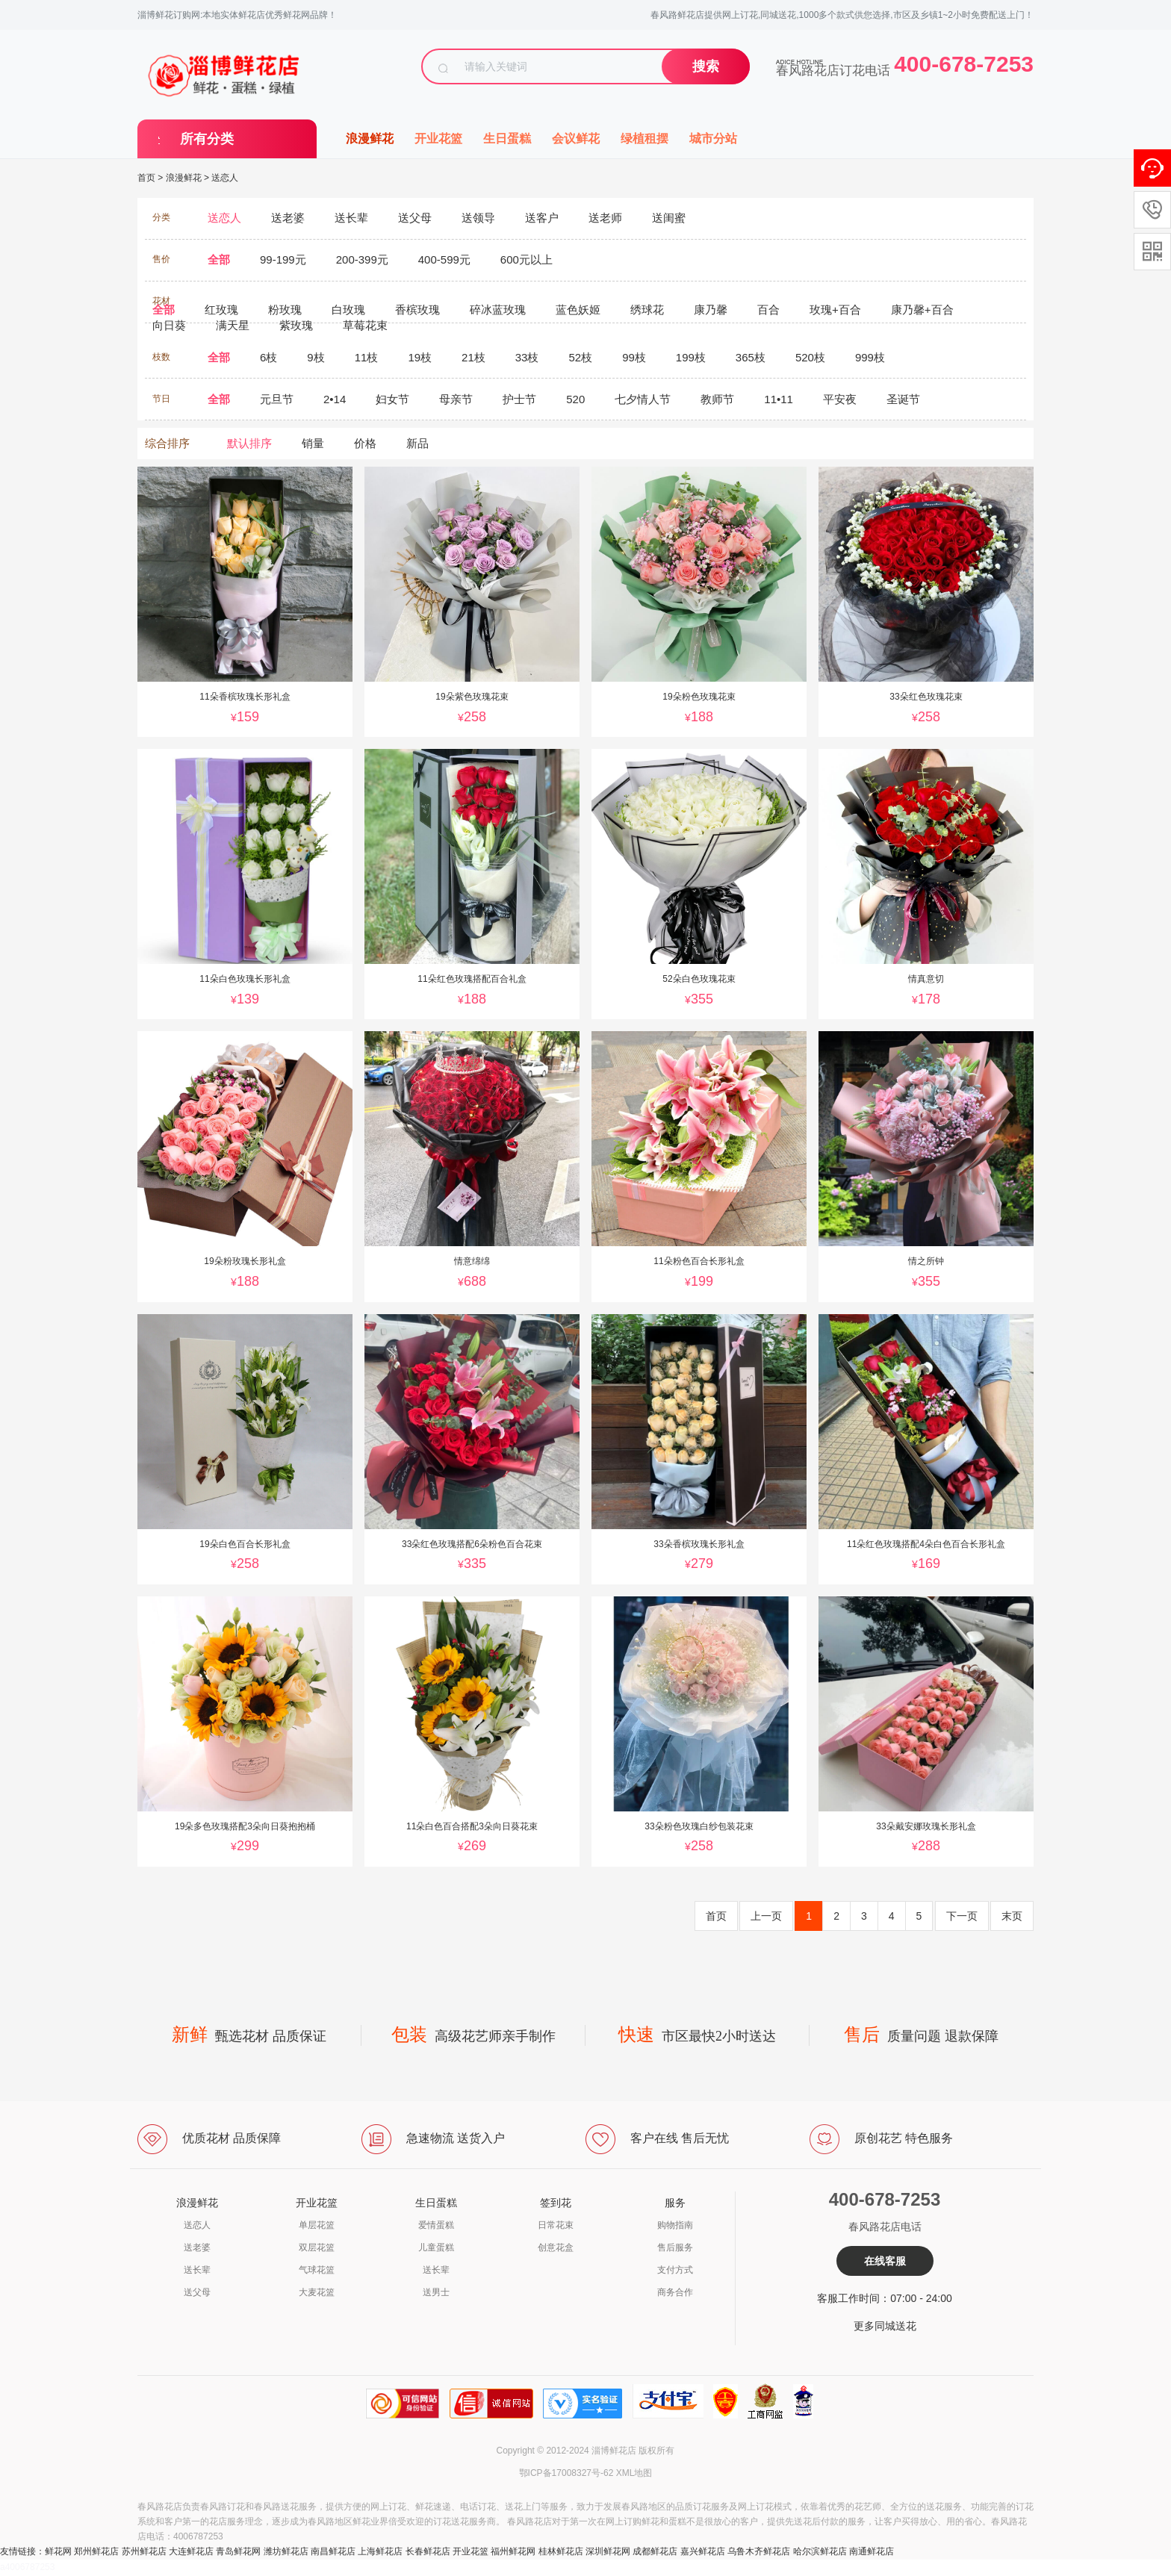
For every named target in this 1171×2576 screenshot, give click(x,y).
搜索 (705, 66)
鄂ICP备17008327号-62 (566, 2473)
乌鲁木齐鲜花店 (758, 2551)
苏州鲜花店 (144, 2551)
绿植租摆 (644, 138)
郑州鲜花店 (96, 2551)
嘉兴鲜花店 (702, 2551)
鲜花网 (58, 2551)
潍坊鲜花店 (286, 2551)
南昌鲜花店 (333, 2551)
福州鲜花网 (513, 2551)
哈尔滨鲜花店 (820, 2551)
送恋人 (224, 177)
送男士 (436, 2292)
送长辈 (197, 2270)
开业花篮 (438, 138)
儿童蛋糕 (436, 2247)
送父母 (197, 2292)
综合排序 (167, 443)
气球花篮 (317, 2270)
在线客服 (885, 2261)
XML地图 (634, 2473)
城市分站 (713, 138)
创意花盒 (556, 2247)
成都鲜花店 (655, 2551)
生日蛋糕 (507, 138)
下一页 (962, 1916)
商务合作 (675, 2292)
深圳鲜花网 (608, 2551)
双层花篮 (317, 2247)
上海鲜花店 (380, 2551)
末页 (1011, 1916)
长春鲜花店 (428, 2551)
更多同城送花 (885, 2326)
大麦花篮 (317, 2292)
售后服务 (675, 2247)
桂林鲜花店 (560, 2551)
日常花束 (556, 2225)
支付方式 (675, 2270)
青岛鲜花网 (238, 2551)
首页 (146, 177)
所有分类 (207, 138)
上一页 (766, 1916)
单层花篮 (317, 2225)
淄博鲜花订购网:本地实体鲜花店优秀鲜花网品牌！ (237, 15)
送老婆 (197, 2247)
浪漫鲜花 (370, 138)
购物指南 (675, 2225)
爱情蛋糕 (436, 2225)
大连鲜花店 (191, 2551)
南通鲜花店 (871, 2551)
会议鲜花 (576, 138)
